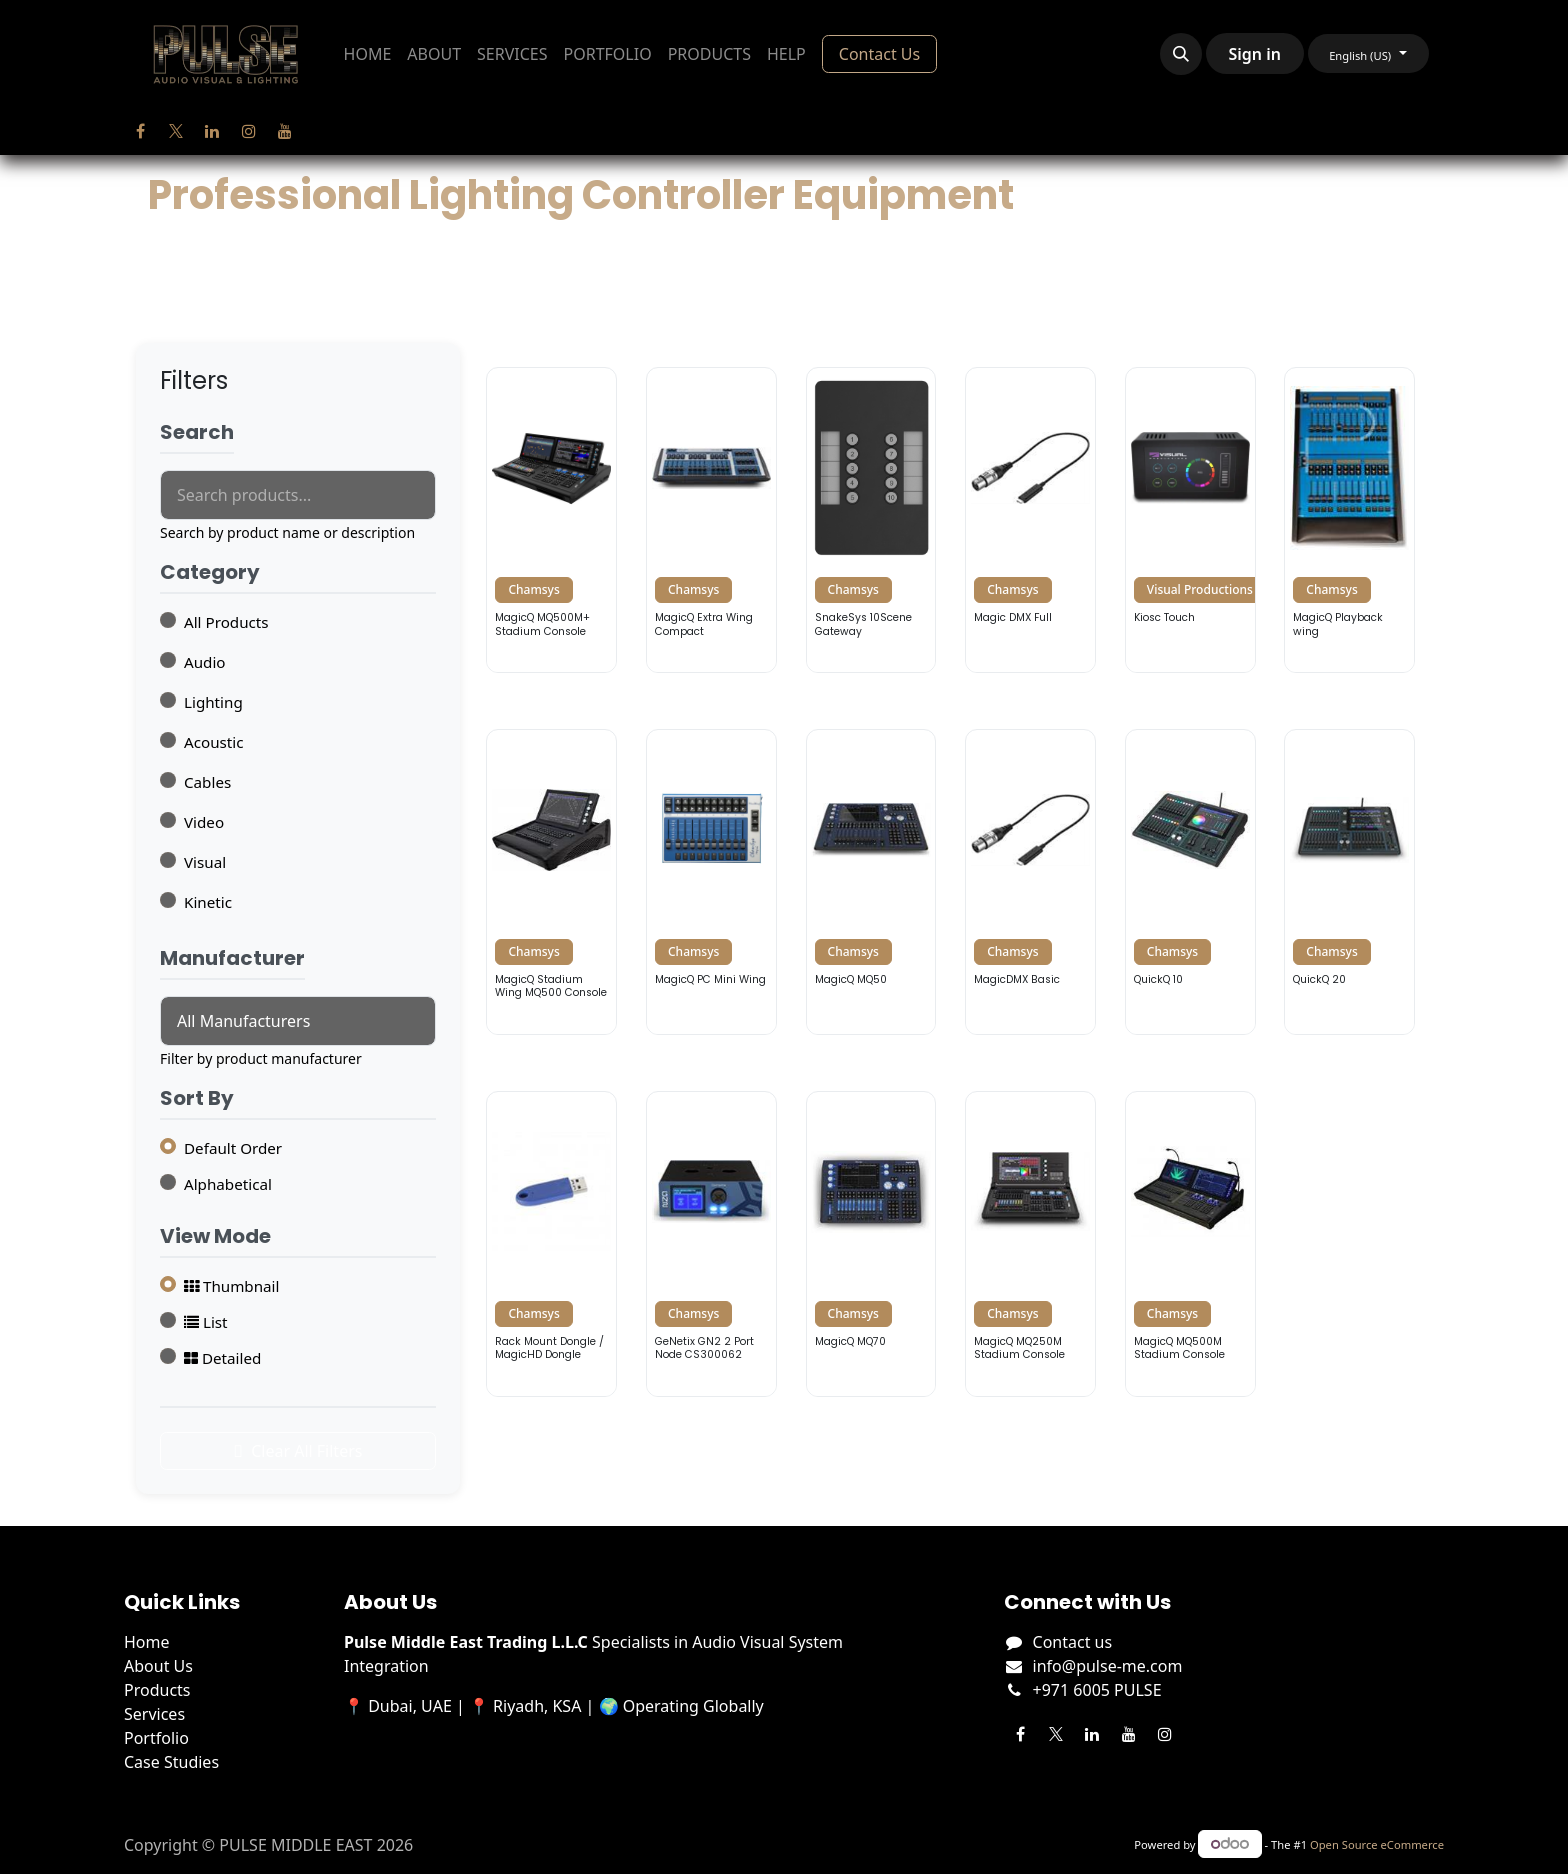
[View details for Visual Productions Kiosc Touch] (1190, 520)
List (206, 1322)
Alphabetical (228, 1184)
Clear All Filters (298, 1451)
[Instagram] (249, 131)
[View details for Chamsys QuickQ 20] (1349, 882)
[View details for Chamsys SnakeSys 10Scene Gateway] (871, 520)
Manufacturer (232, 959)
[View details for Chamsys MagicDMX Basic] (1030, 882)
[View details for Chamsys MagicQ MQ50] (871, 882)
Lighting (213, 702)
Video (204, 822)
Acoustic (214, 742)
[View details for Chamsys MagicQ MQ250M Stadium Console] (1030, 1244)
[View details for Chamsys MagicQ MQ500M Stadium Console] (1190, 1244)
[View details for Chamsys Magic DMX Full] (1030, 520)
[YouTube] (285, 131)
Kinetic (208, 902)
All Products (226, 622)
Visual (205, 862)
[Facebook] (140, 131)
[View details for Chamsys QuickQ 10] (1190, 882)
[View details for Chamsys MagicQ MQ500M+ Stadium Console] (551, 520)
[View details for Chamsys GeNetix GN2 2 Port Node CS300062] (711, 1244)
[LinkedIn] (212, 131)
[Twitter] (176, 131)
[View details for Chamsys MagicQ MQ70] (871, 1244)
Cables (207, 782)
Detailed (222, 1358)
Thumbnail (231, 1286)
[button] (1181, 54)
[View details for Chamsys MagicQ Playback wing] (1349, 520)
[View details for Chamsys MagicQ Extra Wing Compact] (711, 520)
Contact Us (879, 54)
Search (197, 433)
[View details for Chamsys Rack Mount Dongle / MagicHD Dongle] (551, 1244)
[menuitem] (368, 54)
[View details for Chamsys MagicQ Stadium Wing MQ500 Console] (551, 882)
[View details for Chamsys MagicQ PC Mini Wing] (711, 882)
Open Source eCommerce (1377, 1844)
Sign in (1255, 54)
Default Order (233, 1148)
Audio (205, 662)
